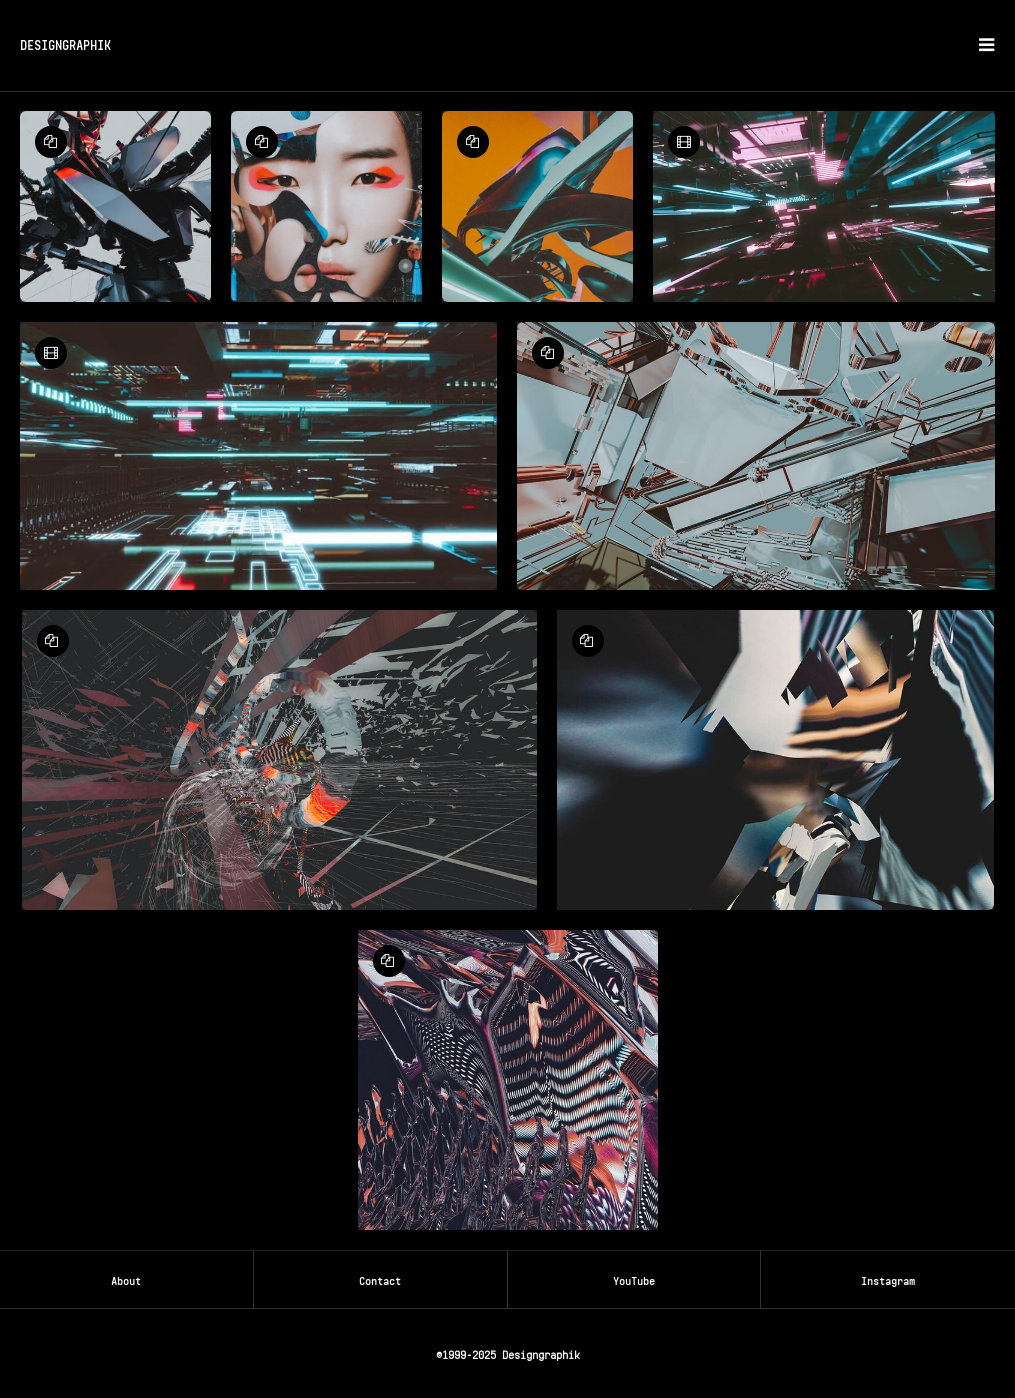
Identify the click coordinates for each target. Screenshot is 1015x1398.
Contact (380, 1279)
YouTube (634, 1279)
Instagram (888, 1279)
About (126, 1279)
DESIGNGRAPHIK (65, 43)
